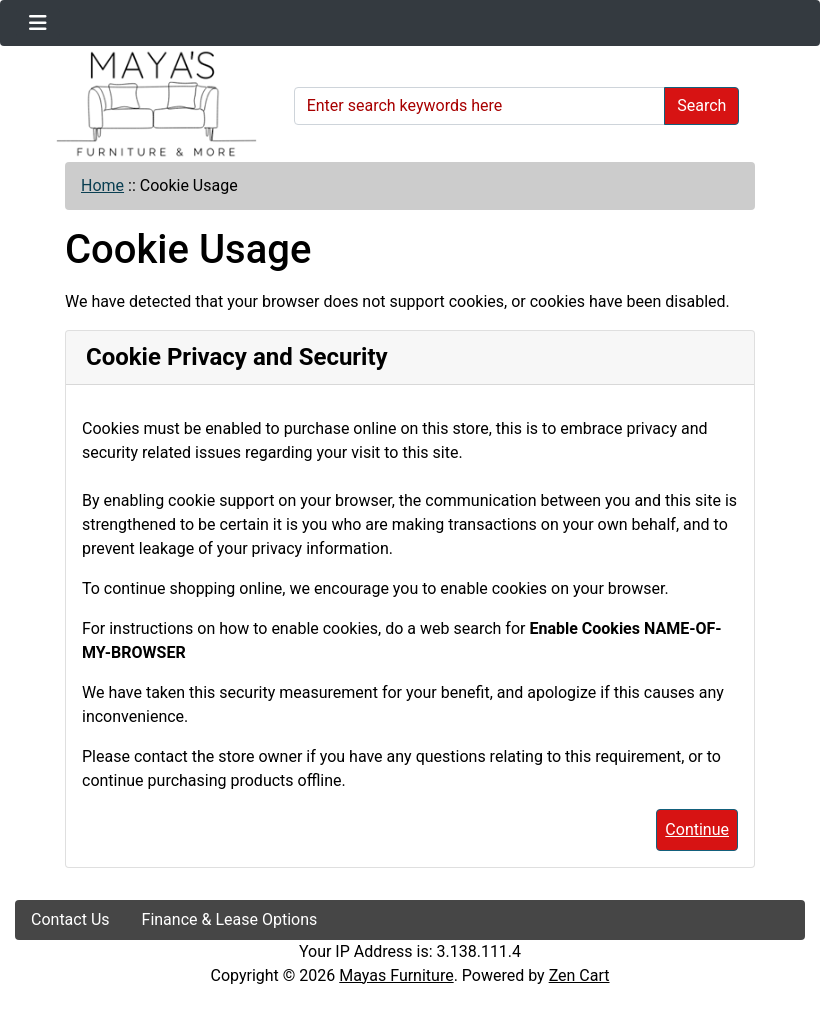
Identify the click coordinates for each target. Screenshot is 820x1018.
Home (102, 185)
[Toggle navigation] (38, 23)
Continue (697, 829)
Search (701, 105)
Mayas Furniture (396, 975)
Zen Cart (579, 975)
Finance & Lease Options (230, 919)
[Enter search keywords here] (480, 106)
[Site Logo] (147, 104)
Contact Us (70, 919)
